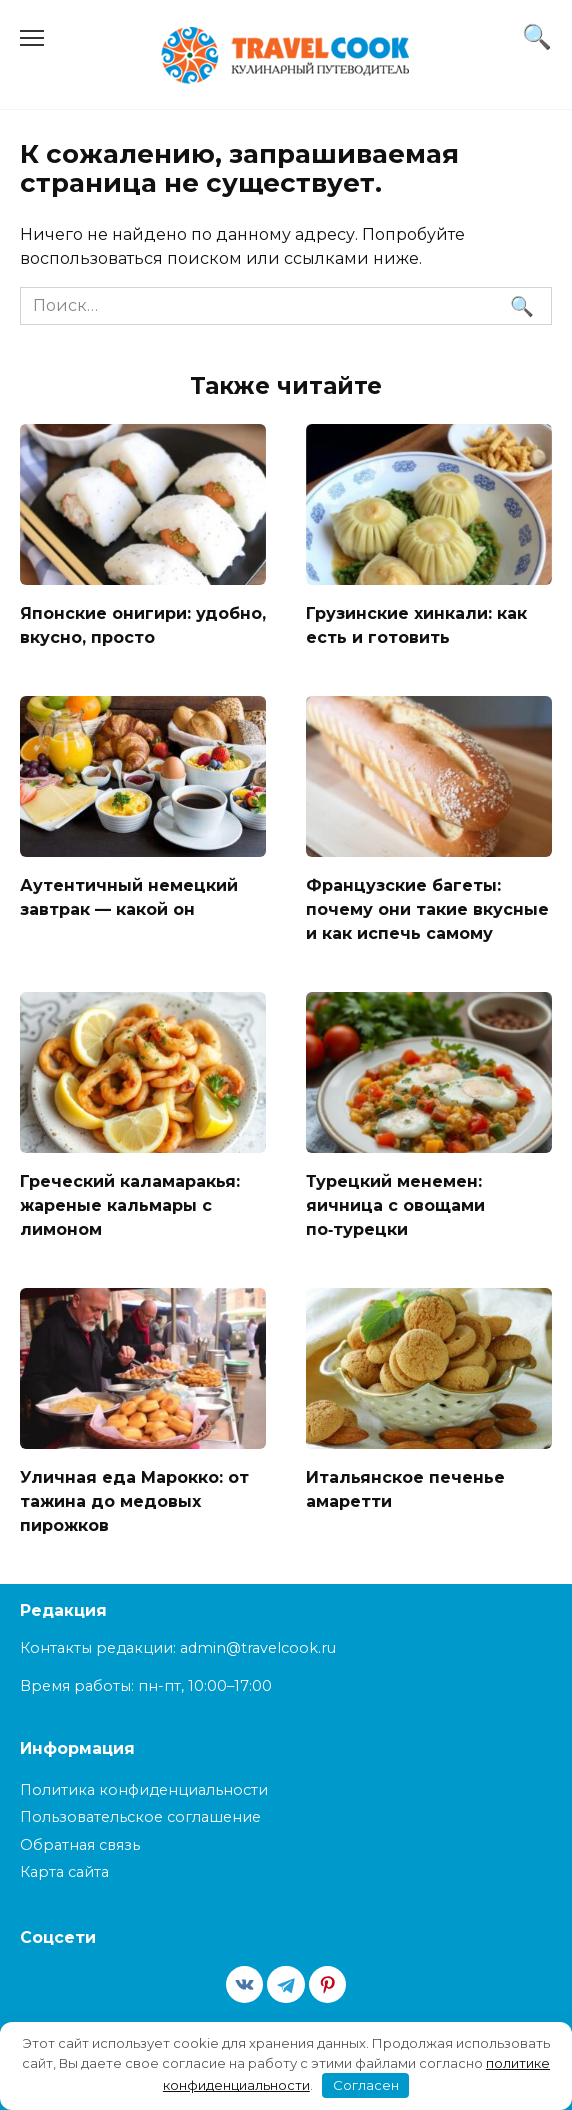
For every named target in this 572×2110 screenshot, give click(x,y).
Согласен (366, 2085)
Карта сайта (64, 1872)
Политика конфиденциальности (144, 1790)
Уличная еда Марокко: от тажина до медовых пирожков (134, 1500)
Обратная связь (80, 1845)
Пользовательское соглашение (140, 1817)
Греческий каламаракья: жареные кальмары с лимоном (130, 1204)
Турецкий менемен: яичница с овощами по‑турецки (395, 1204)
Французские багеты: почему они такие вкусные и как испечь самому (427, 908)
